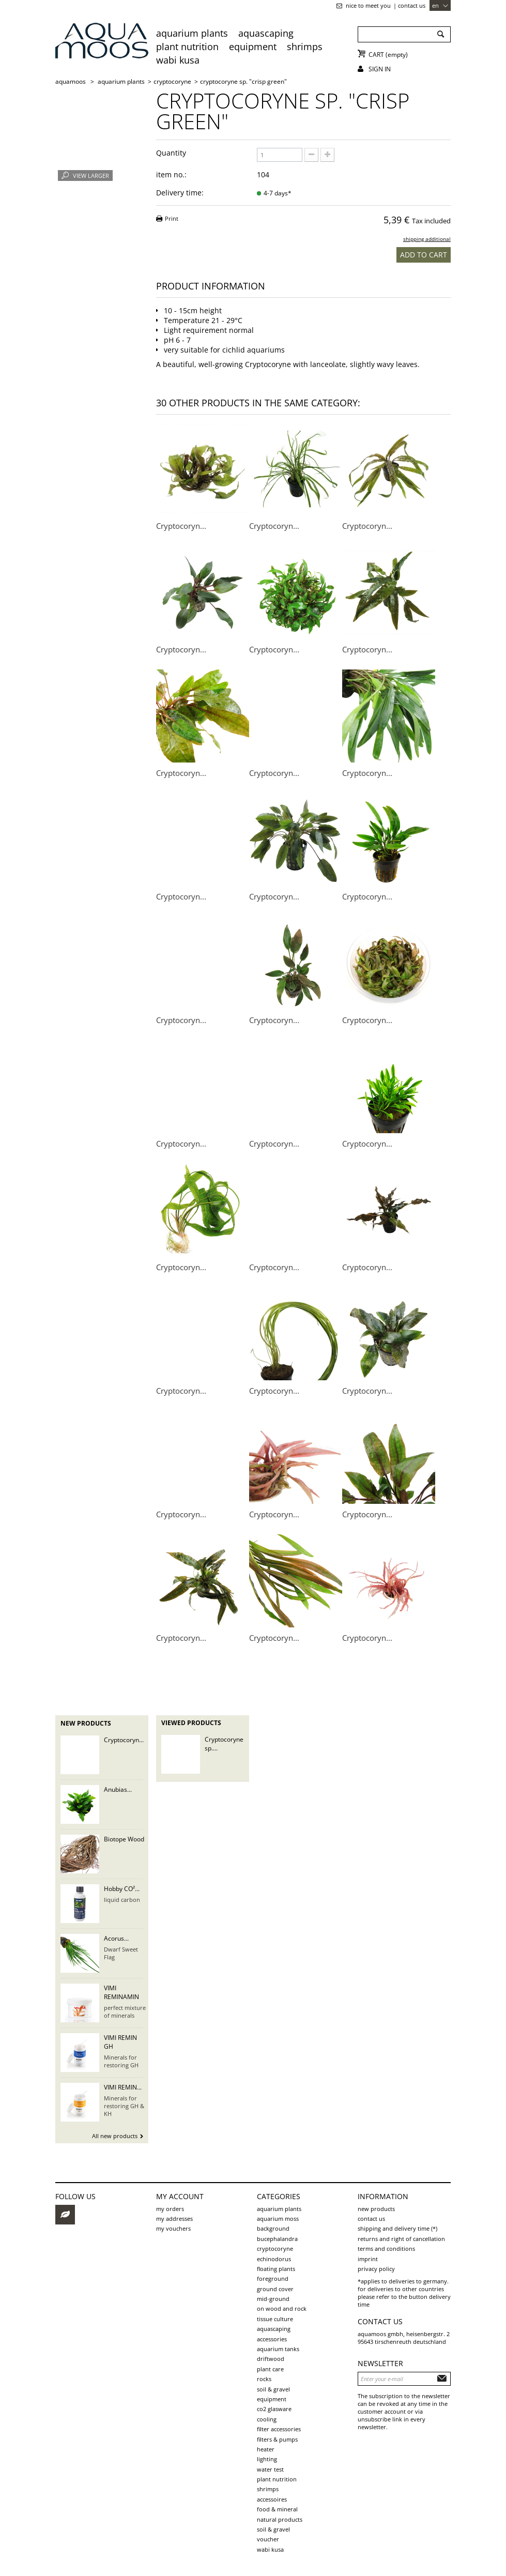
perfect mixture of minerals (125, 2011)
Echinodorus (274, 2259)
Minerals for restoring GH (121, 2061)
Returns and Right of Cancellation (401, 2239)
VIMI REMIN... (123, 2087)
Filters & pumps (277, 2439)
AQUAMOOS (70, 81)
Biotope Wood (124, 1839)
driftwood (270, 2358)
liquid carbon (122, 1899)
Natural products (279, 2519)
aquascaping (266, 33)
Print (171, 218)
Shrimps (305, 46)
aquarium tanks (278, 2349)
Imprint (368, 2259)
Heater (265, 2449)
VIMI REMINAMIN (121, 1992)
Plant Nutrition (187, 46)
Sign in (380, 69)
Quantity (171, 153)
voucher (268, 2539)
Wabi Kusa (178, 60)
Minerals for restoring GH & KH (124, 2106)
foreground (272, 2278)
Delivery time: (180, 192)
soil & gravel (273, 2389)
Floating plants (276, 2269)
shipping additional (427, 239)
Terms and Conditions (386, 2248)
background (273, 2228)
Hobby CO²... (122, 1888)
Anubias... (118, 1789)
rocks (264, 2379)
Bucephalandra (277, 2239)
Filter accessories (279, 2429)
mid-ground (273, 2299)
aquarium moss (278, 2218)
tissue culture (275, 2319)
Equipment (253, 46)
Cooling (267, 2419)
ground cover (275, 2289)
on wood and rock (281, 2308)
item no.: (171, 174)
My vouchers (173, 2228)
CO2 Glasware (274, 2409)
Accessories (272, 2339)
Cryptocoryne (275, 2248)
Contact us (411, 5)
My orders (170, 2209)
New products (85, 1723)
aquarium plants (192, 33)
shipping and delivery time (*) (397, 2228)
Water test (270, 2469)
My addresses (174, 2218)
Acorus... (116, 1938)
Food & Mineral (277, 2509)
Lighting (267, 2459)
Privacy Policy (376, 2269)
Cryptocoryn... (181, 526)
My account (180, 2196)
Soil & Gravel (273, 2529)
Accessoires (272, 2499)
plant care (270, 2369)
